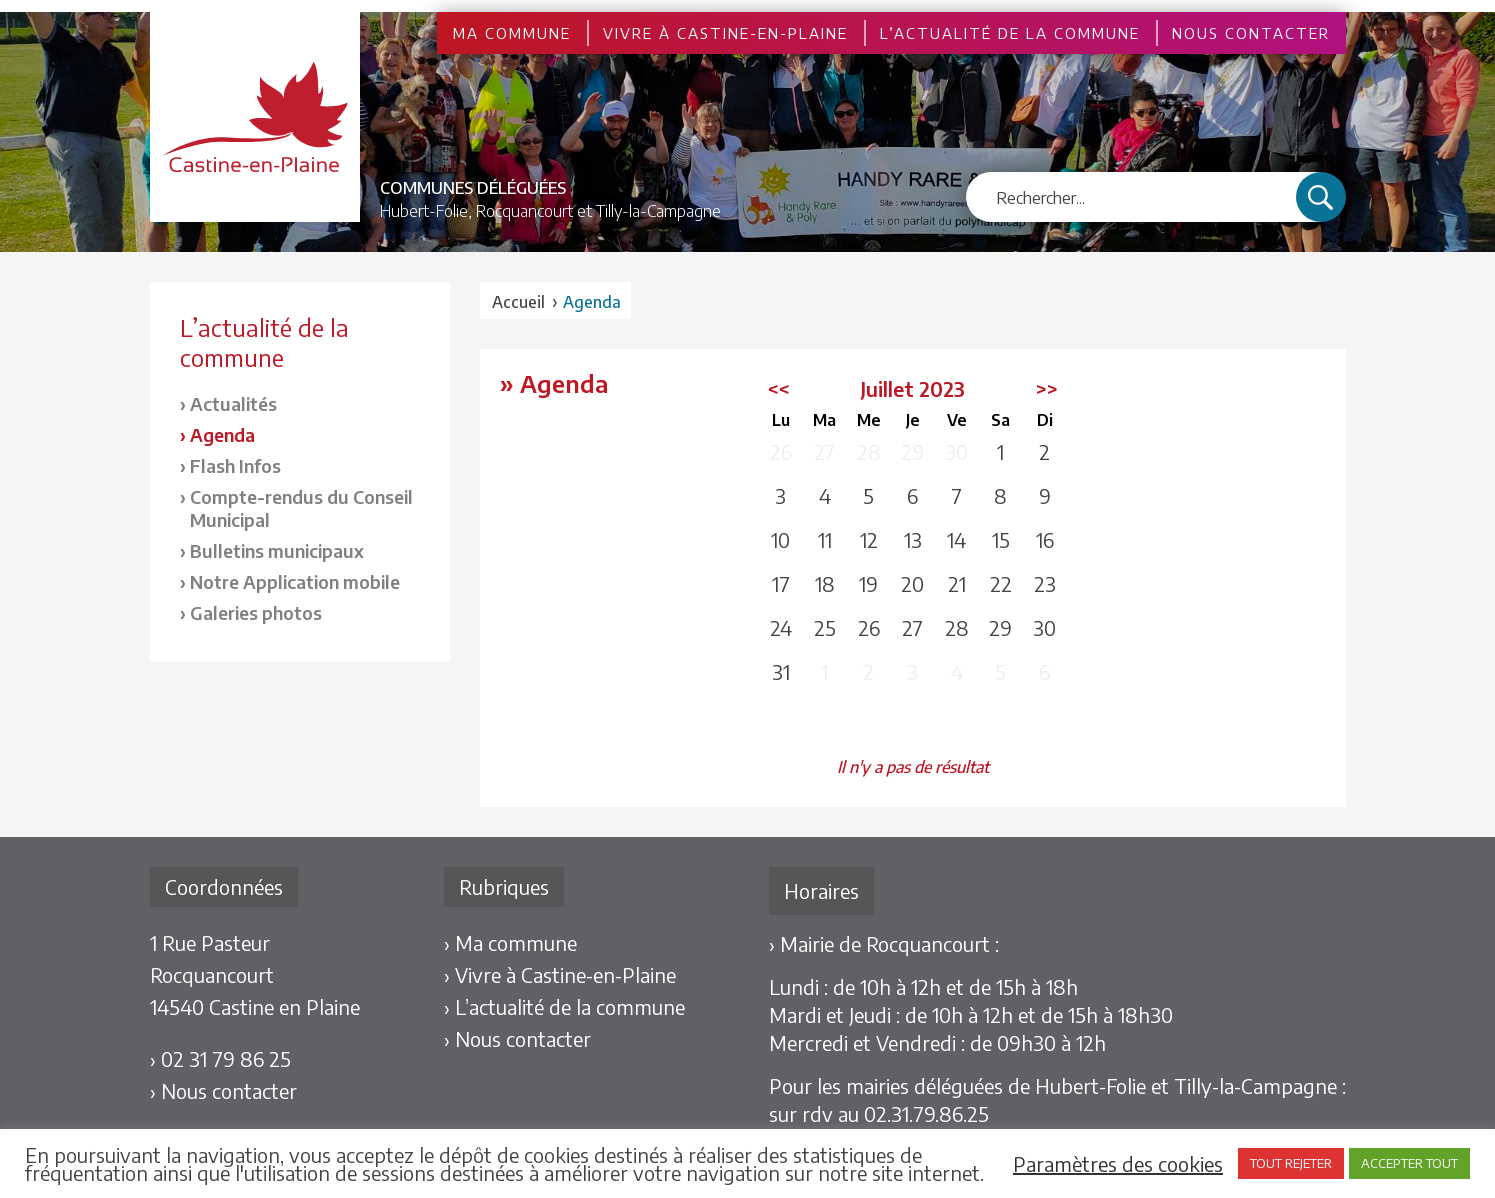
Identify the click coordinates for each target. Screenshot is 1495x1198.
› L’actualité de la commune (564, 1006)
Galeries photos (256, 612)
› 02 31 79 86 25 (220, 1058)
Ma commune (512, 33)
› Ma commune (510, 942)
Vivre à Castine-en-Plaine (725, 33)
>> (1047, 388)
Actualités (233, 403)
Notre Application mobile (295, 581)
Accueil (518, 302)
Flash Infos (235, 465)
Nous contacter (1251, 33)
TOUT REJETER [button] (1291, 1163)
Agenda (222, 434)
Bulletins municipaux (277, 550)
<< (779, 388)
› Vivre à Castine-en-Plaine (560, 974)
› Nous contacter (223, 1090)
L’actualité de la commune (1010, 33)
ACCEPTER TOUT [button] (1409, 1163)
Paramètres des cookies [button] (1118, 1164)
